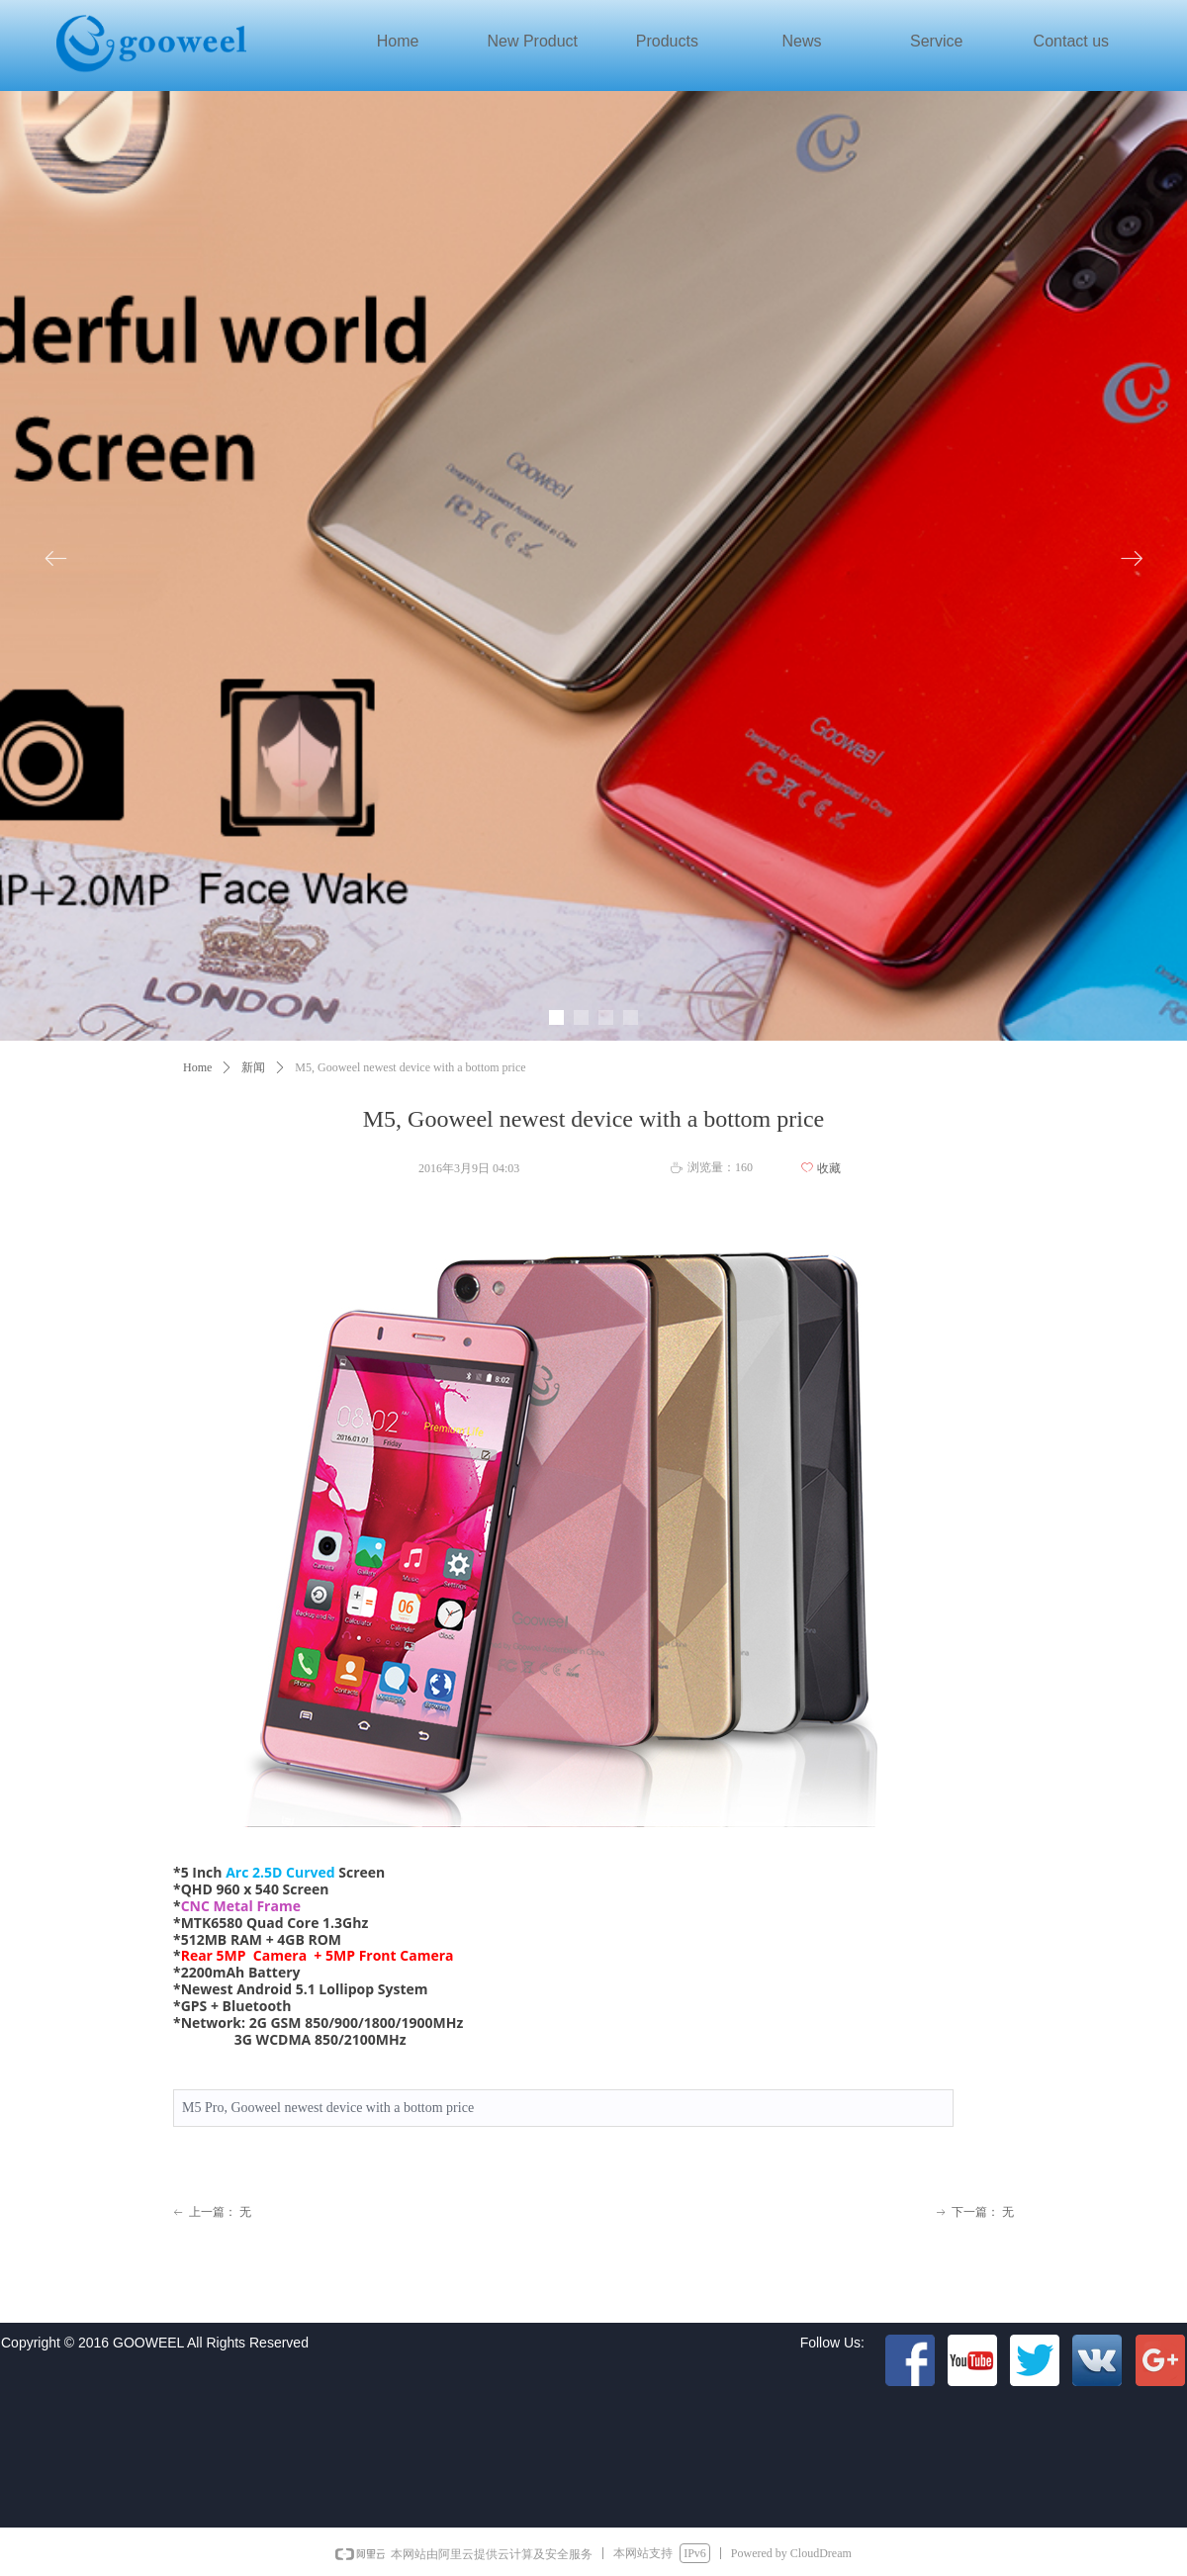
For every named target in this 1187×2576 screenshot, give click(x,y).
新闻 (253, 1067)
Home (197, 1067)
